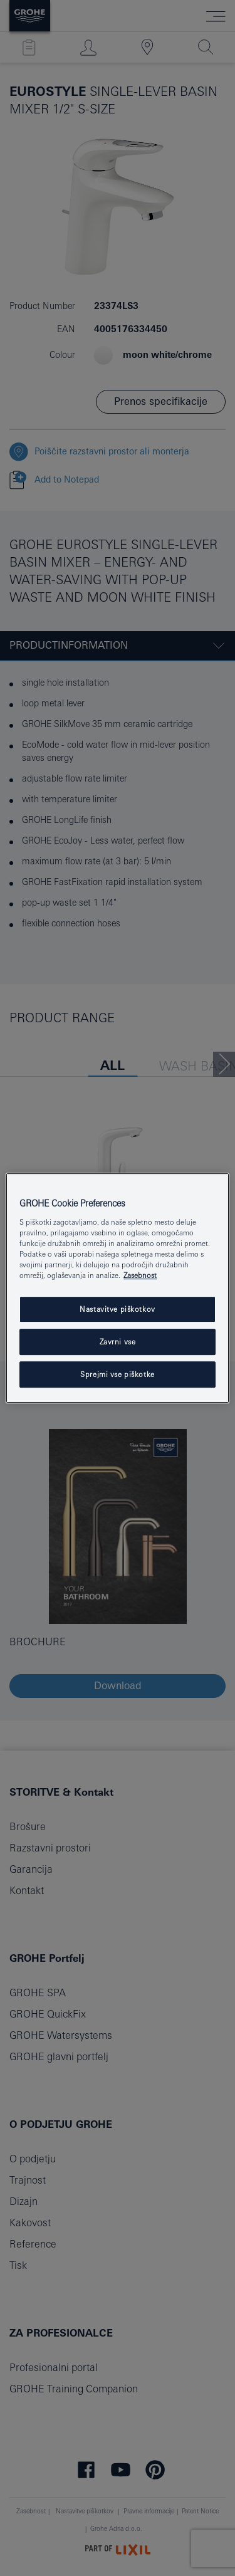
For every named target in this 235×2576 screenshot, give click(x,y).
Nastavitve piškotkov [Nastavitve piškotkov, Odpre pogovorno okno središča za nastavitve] (117, 1309)
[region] (117, 1288)
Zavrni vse (118, 1342)
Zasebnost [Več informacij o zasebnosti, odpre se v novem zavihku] (140, 1275)
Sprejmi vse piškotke (117, 1374)
